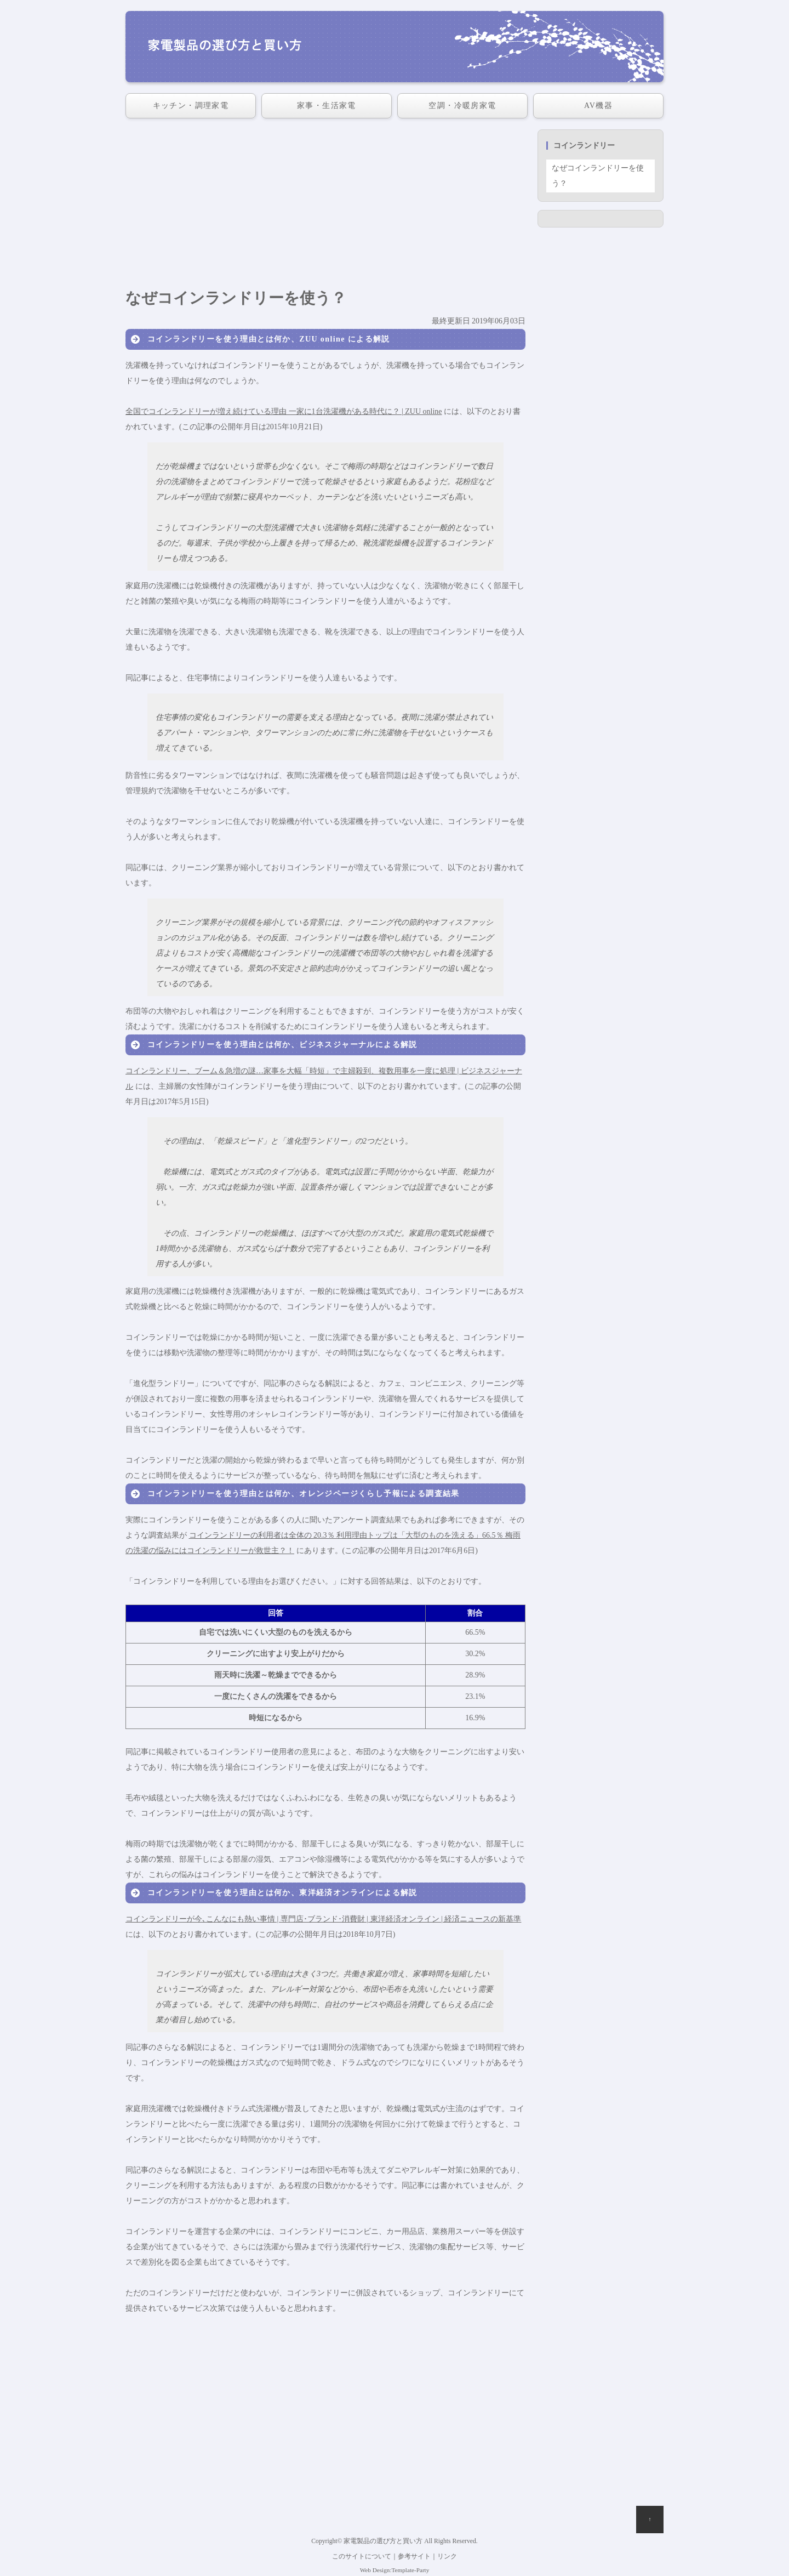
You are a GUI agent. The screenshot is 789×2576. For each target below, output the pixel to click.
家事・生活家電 (326, 105)
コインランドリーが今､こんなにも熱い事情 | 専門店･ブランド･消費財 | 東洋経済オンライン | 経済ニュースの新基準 (323, 1919)
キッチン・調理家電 (191, 105)
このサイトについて (361, 2556)
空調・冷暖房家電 (462, 105)
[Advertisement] (325, 206)
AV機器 (598, 105)
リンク (447, 2556)
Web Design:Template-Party (395, 2570)
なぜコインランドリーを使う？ (598, 175)
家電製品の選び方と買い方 (383, 2541)
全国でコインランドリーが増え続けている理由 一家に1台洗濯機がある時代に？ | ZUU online (283, 411)
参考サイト (414, 2556)
